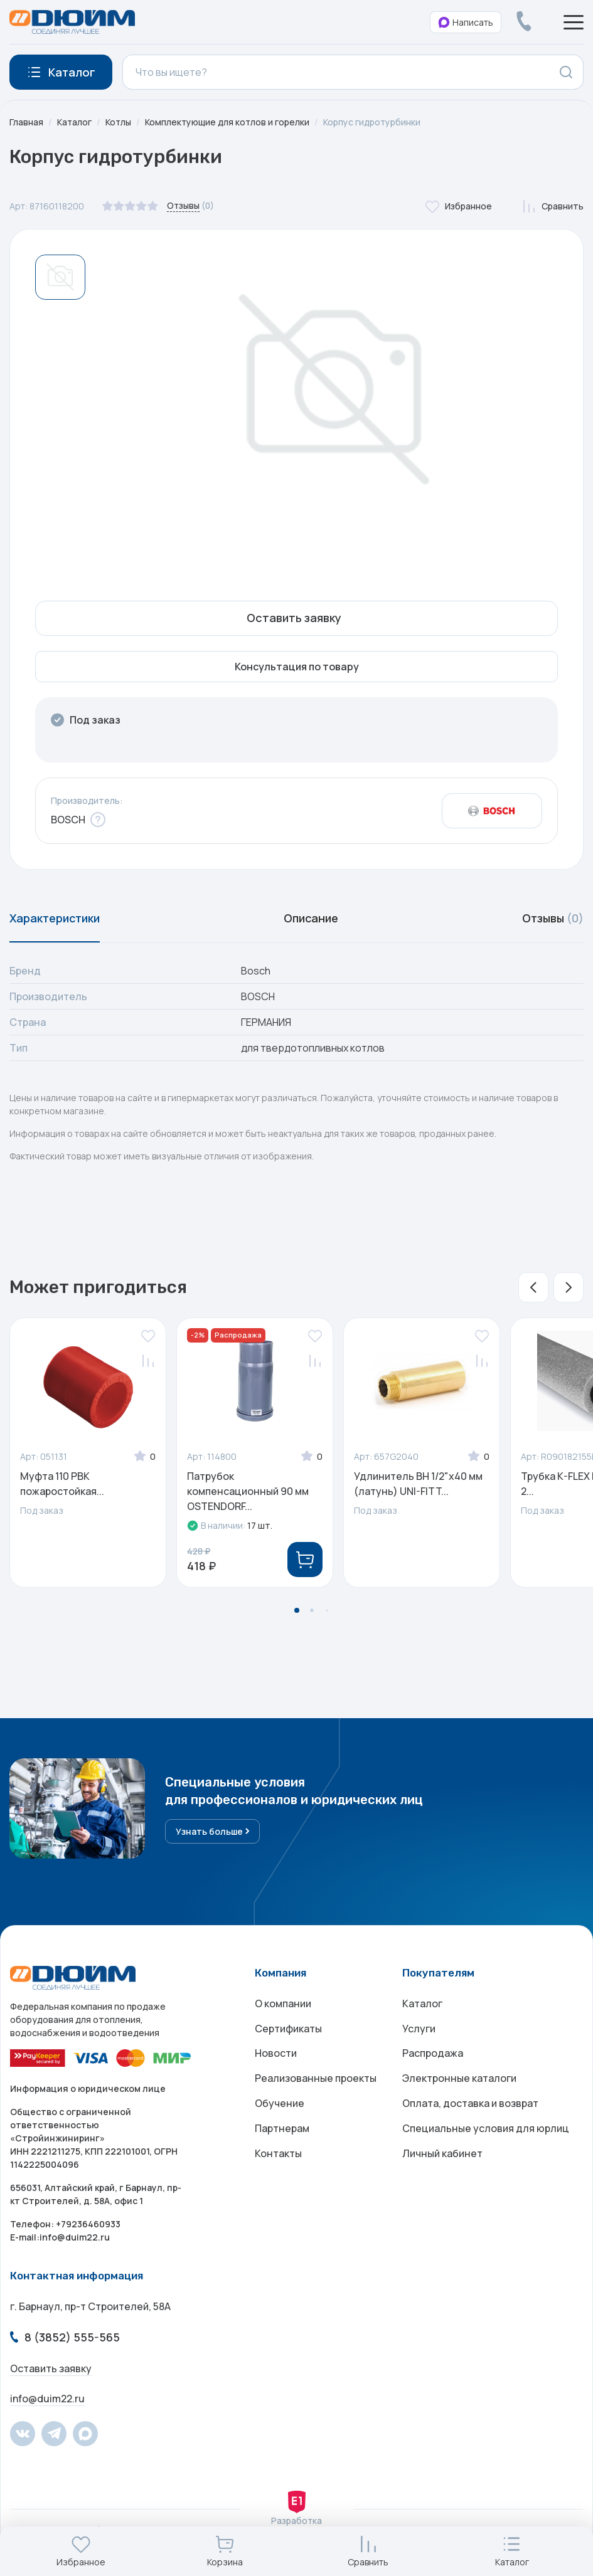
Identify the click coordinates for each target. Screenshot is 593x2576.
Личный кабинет (442, 2155)
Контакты (278, 2155)
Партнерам (282, 2129)
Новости (276, 2054)
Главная (26, 122)
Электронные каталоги (459, 2079)
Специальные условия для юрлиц (485, 2129)
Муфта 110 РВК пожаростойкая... (62, 1484)
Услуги (418, 2029)
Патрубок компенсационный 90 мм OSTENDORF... (248, 1492)
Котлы (119, 122)
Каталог (74, 122)
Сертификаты (288, 2029)
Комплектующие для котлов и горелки (229, 122)
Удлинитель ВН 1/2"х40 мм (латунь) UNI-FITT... (418, 1484)
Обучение (279, 2104)
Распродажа (432, 2054)
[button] (533, 1288)
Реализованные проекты (316, 2079)
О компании (283, 2004)
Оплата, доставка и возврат (470, 2104)
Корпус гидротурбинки (375, 122)
